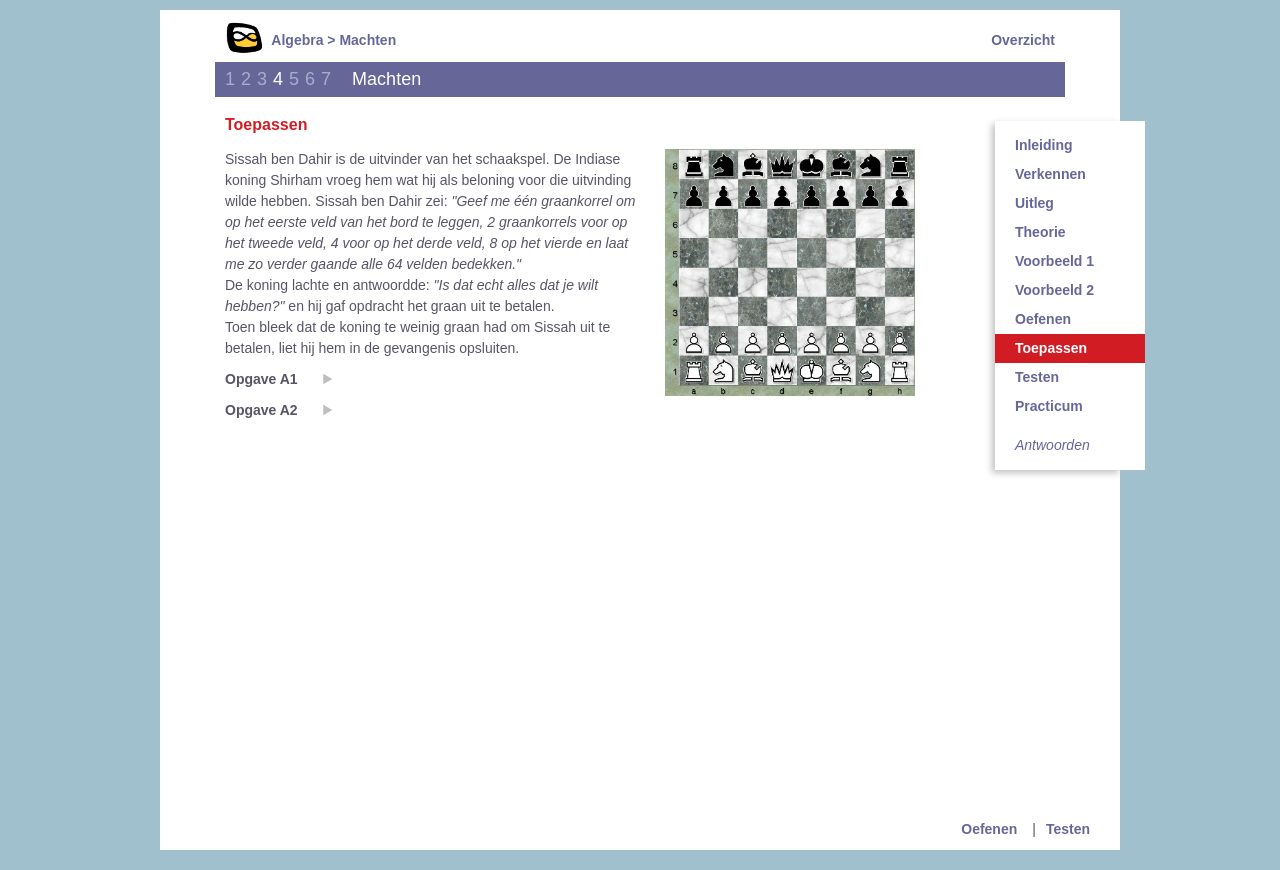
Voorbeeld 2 (1054, 290)
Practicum (1049, 406)
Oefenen (1043, 319)
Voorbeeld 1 (1054, 261)
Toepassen (1051, 348)
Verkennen (1050, 174)
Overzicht (1023, 40)
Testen (1037, 377)
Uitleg (1034, 203)
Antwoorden (1052, 445)
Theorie (1040, 232)
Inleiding (1044, 145)
